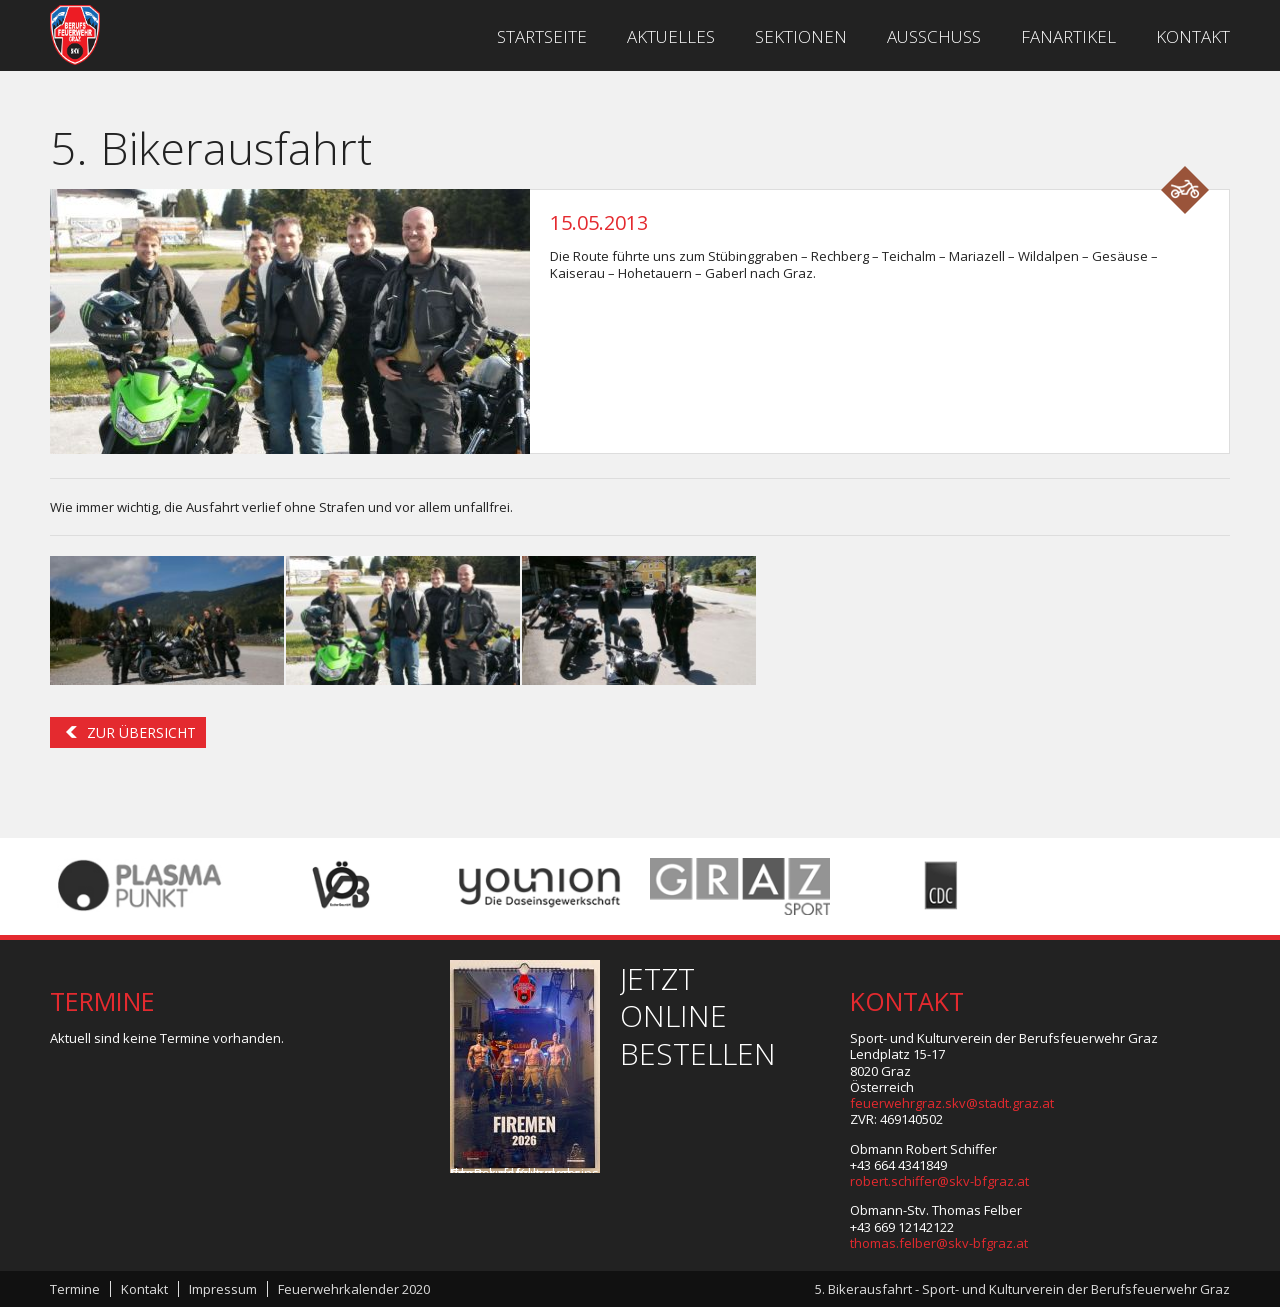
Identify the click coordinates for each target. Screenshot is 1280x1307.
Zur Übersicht (141, 732)
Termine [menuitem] (75, 1289)
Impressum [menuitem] (223, 1289)
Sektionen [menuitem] (801, 36)
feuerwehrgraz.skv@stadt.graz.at (952, 1103)
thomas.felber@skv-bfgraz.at (939, 1243)
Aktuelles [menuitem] (671, 36)
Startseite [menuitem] (542, 36)
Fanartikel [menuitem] (1068, 36)
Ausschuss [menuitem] (934, 36)
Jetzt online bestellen (698, 1016)
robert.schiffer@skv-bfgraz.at (939, 1181)
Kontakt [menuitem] (1193, 36)
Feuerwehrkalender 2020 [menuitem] (354, 1289)
